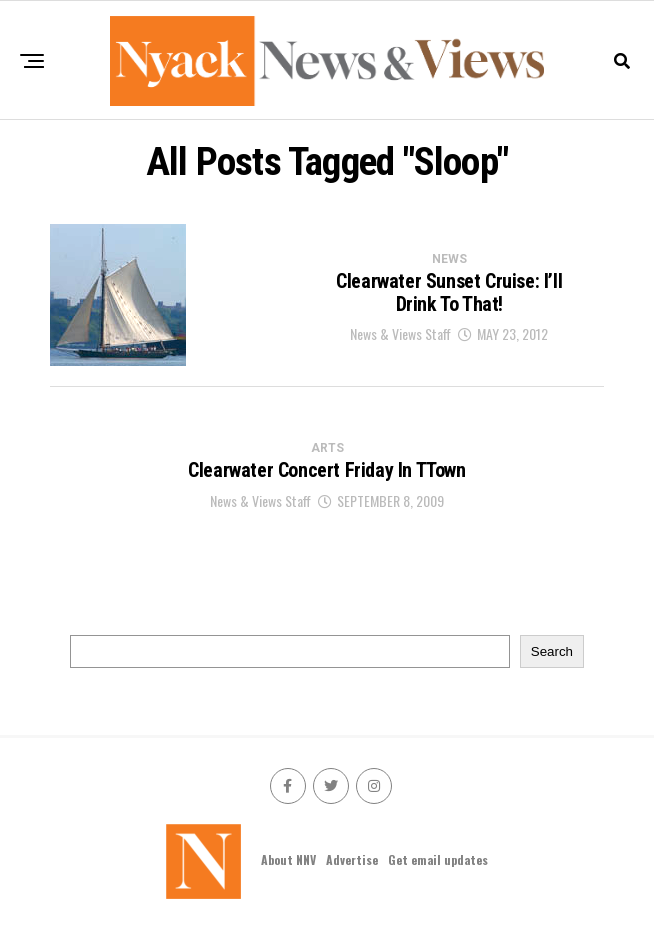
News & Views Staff (400, 333)
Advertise (352, 859)
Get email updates (438, 859)
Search (552, 651)
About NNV (288, 859)
